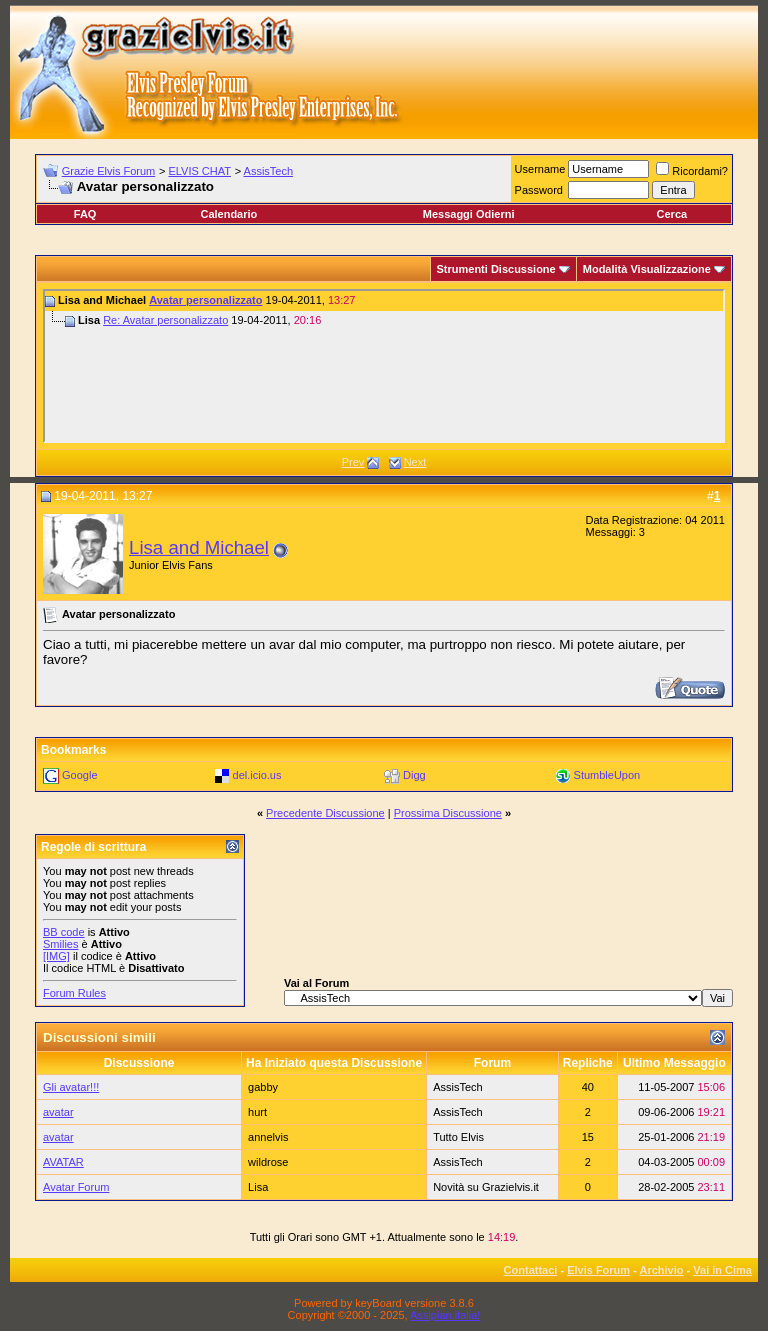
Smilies (60, 944)
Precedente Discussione (325, 813)
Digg (414, 775)
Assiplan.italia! (445, 1315)
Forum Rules (74, 993)
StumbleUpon (607, 775)
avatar (58, 1112)
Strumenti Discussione (496, 269)
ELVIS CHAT (199, 171)
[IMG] (56, 956)
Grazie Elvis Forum (109, 171)
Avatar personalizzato (205, 300)
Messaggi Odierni (469, 214)
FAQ (85, 214)
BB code (64, 932)
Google (79, 775)
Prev (353, 462)
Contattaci (531, 1270)
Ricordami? (692, 171)
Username (540, 169)
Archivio (662, 1270)
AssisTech (269, 171)
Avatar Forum (76, 1187)
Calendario (228, 214)
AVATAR (63, 1162)
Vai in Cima (722, 1270)
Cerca (672, 214)
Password (539, 190)
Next (415, 462)
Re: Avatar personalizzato (165, 320)
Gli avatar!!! (71, 1087)
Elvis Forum (598, 1270)
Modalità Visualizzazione (647, 269)
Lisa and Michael (199, 547)
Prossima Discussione (448, 813)
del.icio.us (257, 775)
